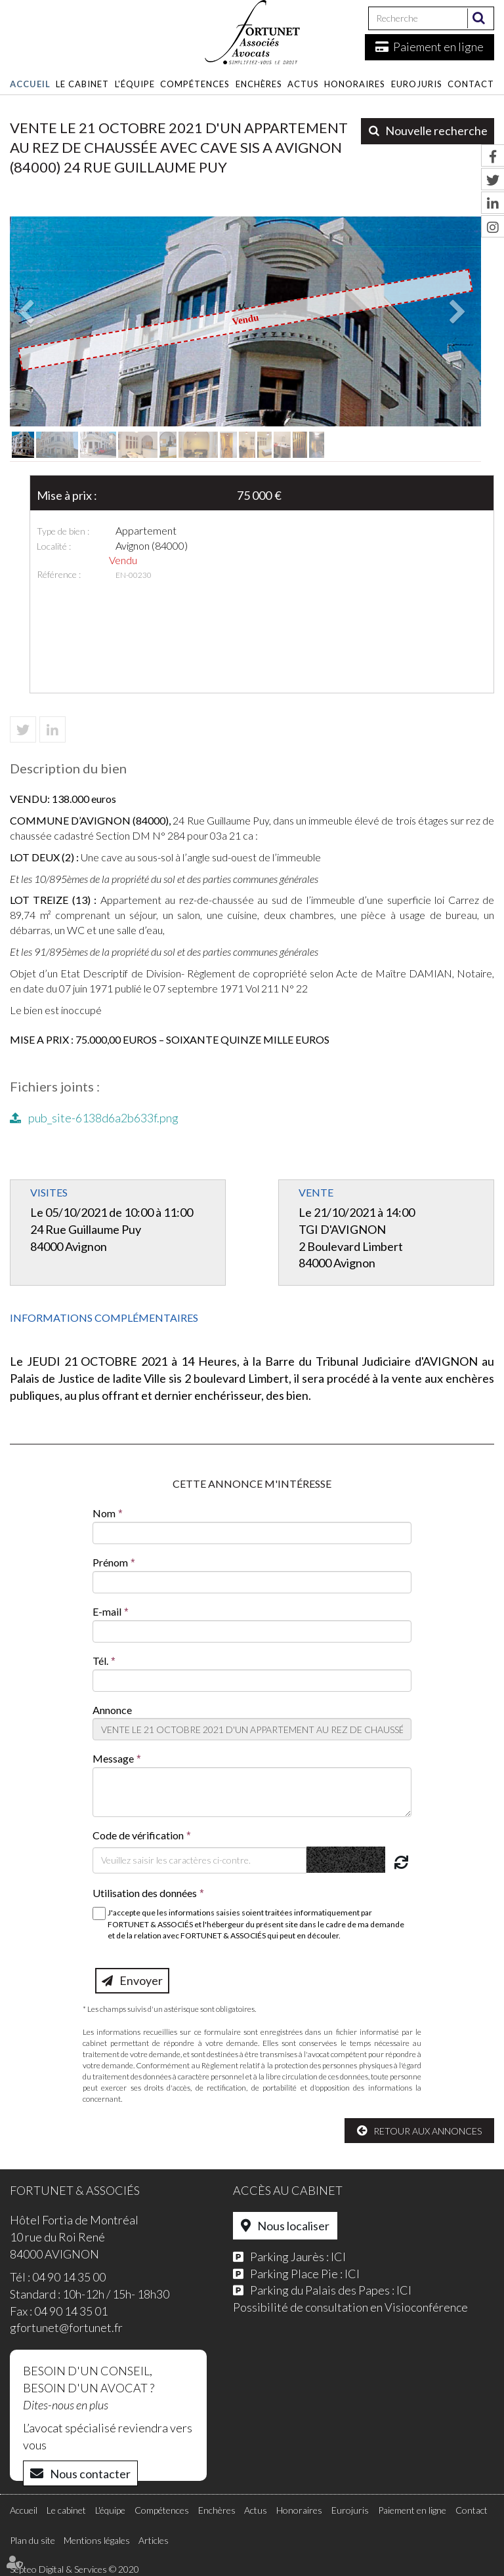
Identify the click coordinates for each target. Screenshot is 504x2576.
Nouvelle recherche (436, 130)
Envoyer (141, 1980)
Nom (104, 1513)
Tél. (100, 1660)
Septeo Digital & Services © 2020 (74, 2569)
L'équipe (135, 84)
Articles (153, 2540)
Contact (471, 84)
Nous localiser (293, 2225)
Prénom (110, 1562)
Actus (303, 84)
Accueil (30, 84)
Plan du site (32, 2540)
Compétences (195, 84)
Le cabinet (82, 84)
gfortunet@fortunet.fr (66, 2327)
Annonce (112, 1710)
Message (113, 1758)
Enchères (259, 84)
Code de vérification (138, 1835)
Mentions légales (97, 2540)
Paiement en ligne (438, 46)
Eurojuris (416, 84)
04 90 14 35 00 (69, 2277)
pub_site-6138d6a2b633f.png (103, 1118)
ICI (338, 2256)
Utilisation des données (145, 1893)
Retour (391, 2130)
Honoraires (354, 84)
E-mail (107, 1611)
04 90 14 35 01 (71, 2311)
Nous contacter (90, 2473)
